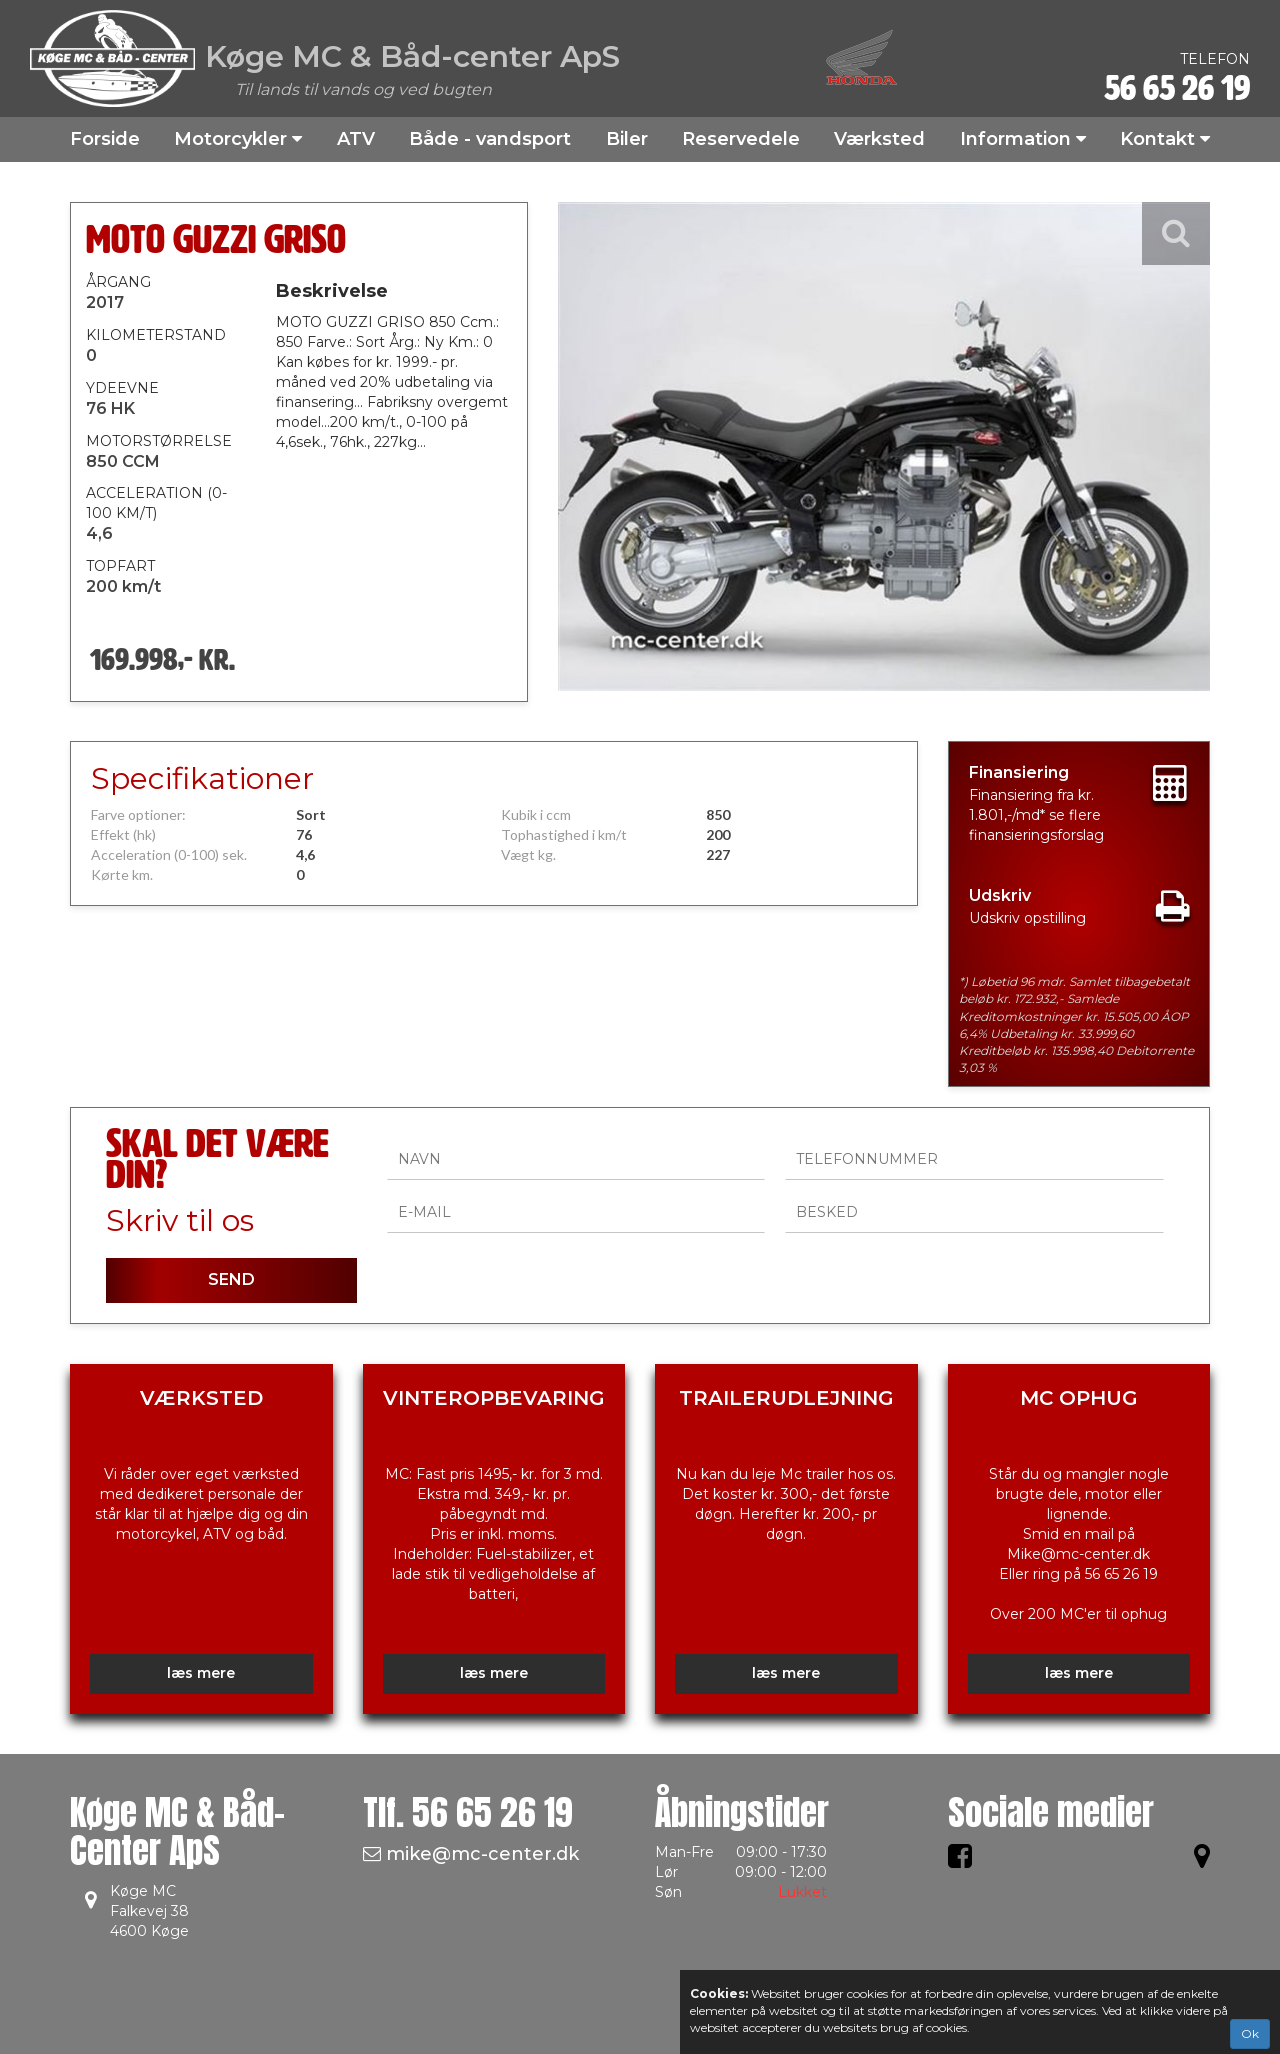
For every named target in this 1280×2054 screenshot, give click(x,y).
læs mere (201, 1673)
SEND (231, 1279)
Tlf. (468, 1812)
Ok (1250, 2033)
